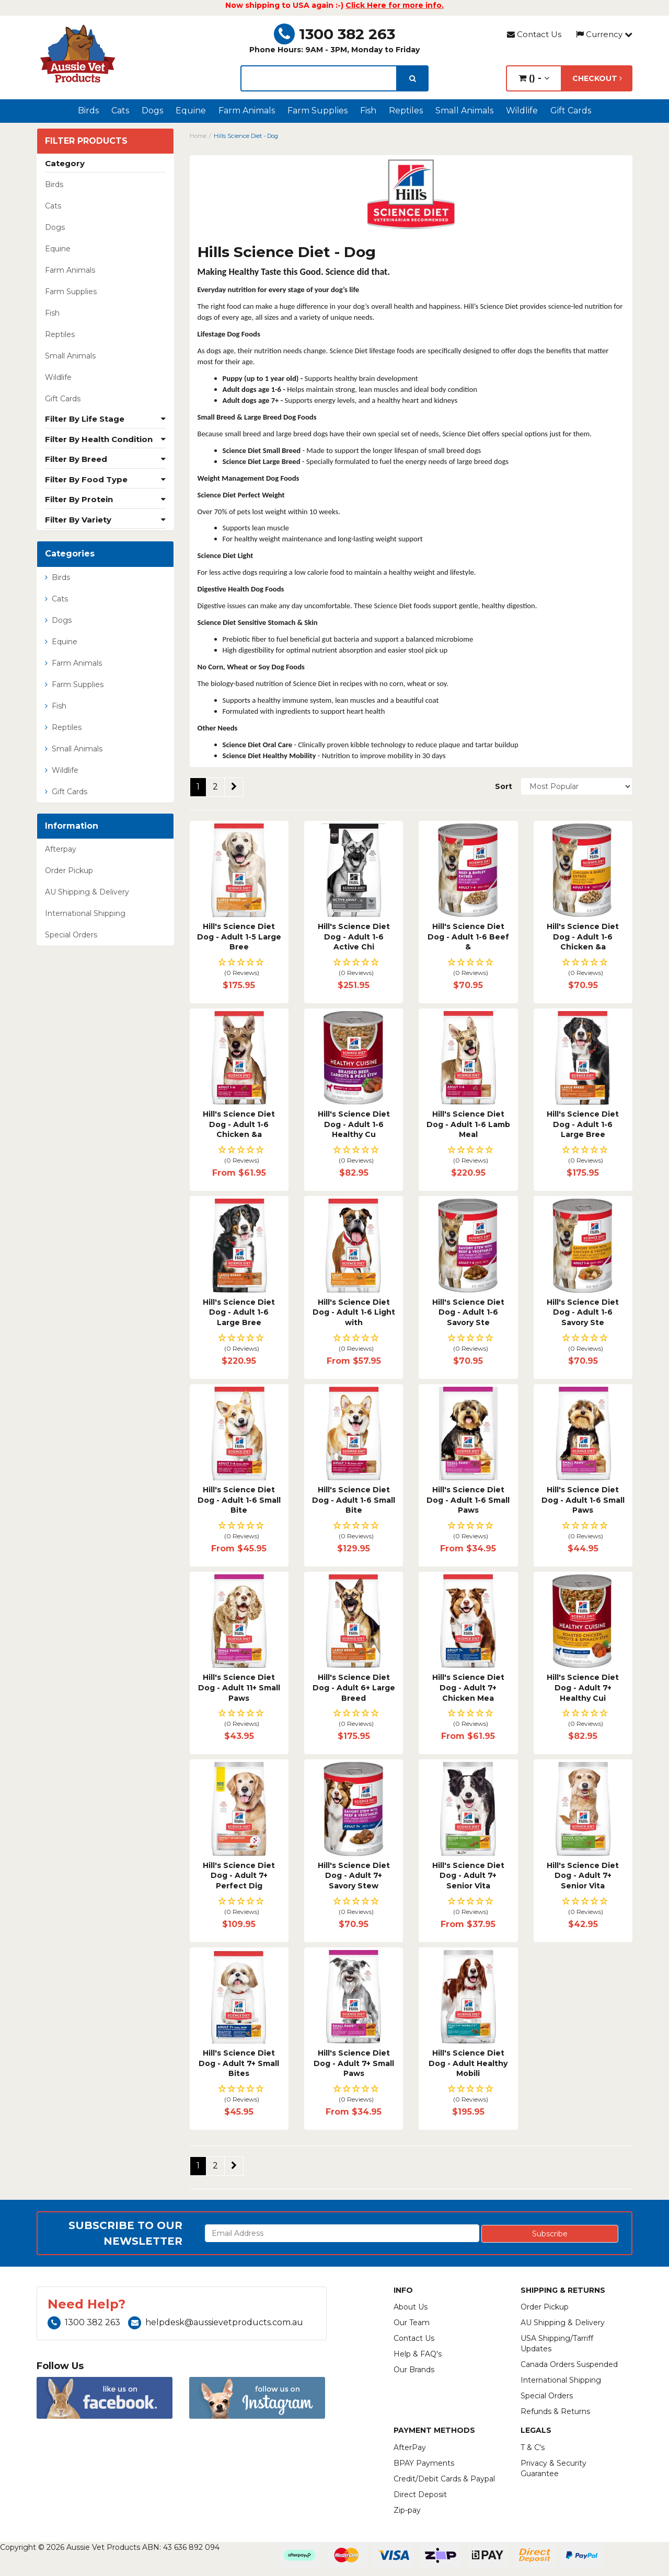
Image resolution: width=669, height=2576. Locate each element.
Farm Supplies (317, 110)
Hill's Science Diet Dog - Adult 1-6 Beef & (468, 937)
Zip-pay (407, 2510)
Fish (368, 110)
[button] (239, 968)
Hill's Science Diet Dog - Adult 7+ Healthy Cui (583, 1687)
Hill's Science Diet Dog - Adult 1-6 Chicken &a (583, 937)
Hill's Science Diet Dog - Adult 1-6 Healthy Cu (354, 1124)
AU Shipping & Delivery (87, 892)
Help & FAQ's (418, 2354)
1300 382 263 (334, 34)
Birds (88, 110)
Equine (191, 110)
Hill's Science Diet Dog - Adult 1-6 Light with (354, 1312)
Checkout (597, 78)
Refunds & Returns (555, 2411)
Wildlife (522, 110)
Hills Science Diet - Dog (246, 136)
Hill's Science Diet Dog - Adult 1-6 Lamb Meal (468, 1124)
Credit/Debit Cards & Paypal (444, 2479)
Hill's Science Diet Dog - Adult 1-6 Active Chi (354, 937)
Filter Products (86, 141)
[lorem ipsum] (318, 78)
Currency (604, 34)
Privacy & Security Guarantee (553, 2468)
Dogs (152, 110)
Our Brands (414, 2369)
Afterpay (60, 849)
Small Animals (464, 110)
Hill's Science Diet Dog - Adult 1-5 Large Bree (239, 937)
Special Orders (71, 934)
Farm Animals (246, 110)
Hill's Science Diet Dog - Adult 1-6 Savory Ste (468, 1312)
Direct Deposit (420, 2494)
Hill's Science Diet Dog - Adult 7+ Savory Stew (354, 1875)
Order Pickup (69, 870)
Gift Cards (570, 110)
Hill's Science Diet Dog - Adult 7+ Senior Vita (468, 1875)
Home (198, 136)
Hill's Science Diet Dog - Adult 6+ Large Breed (354, 1687)
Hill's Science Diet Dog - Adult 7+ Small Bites (239, 2063)
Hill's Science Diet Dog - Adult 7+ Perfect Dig (239, 1875)
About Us (411, 2307)
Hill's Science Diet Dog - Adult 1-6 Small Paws (468, 1500)
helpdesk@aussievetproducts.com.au (215, 2322)
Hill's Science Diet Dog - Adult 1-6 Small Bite (239, 1500)
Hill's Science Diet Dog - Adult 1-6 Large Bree (583, 1124)
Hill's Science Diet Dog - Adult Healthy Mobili (468, 2063)
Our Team (412, 2322)
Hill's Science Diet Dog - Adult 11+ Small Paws (239, 1687)
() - (533, 78)
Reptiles (406, 110)
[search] (413, 78)
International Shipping (85, 913)
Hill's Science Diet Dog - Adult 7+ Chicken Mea (468, 1687)
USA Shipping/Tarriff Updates (557, 2343)
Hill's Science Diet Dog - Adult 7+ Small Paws (354, 2063)
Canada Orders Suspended (569, 2364)
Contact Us (534, 34)
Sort (503, 786)
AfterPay (410, 2447)
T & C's (533, 2447)
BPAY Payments (424, 2463)
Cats (120, 110)
